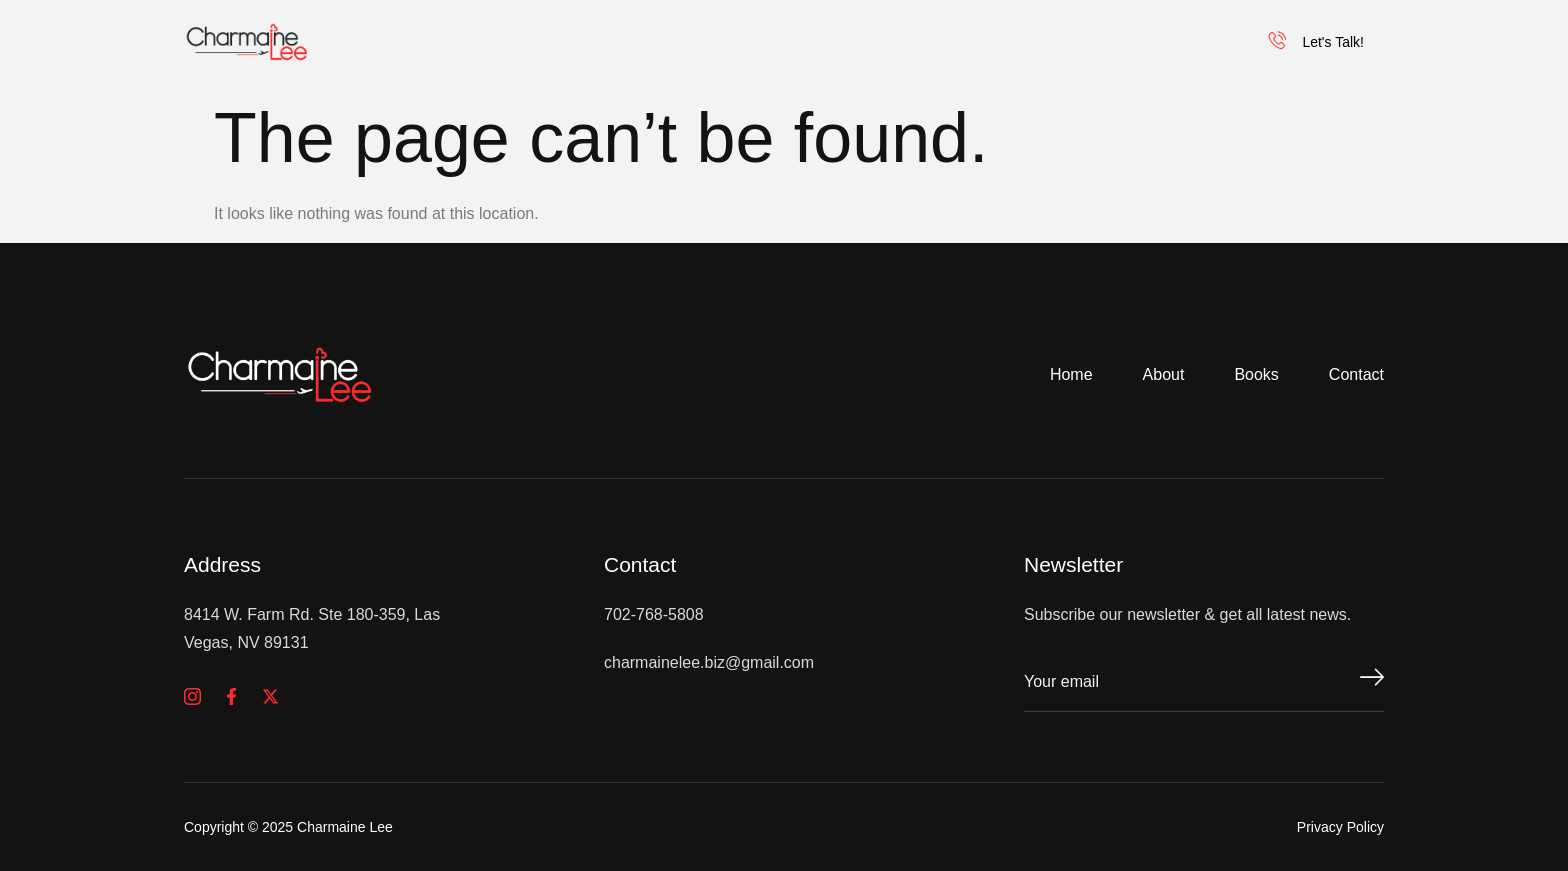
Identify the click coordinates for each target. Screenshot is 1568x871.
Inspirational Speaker (730, 41)
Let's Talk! (1316, 42)
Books (911, 41)
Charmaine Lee (516, 41)
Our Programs (1057, 41)
